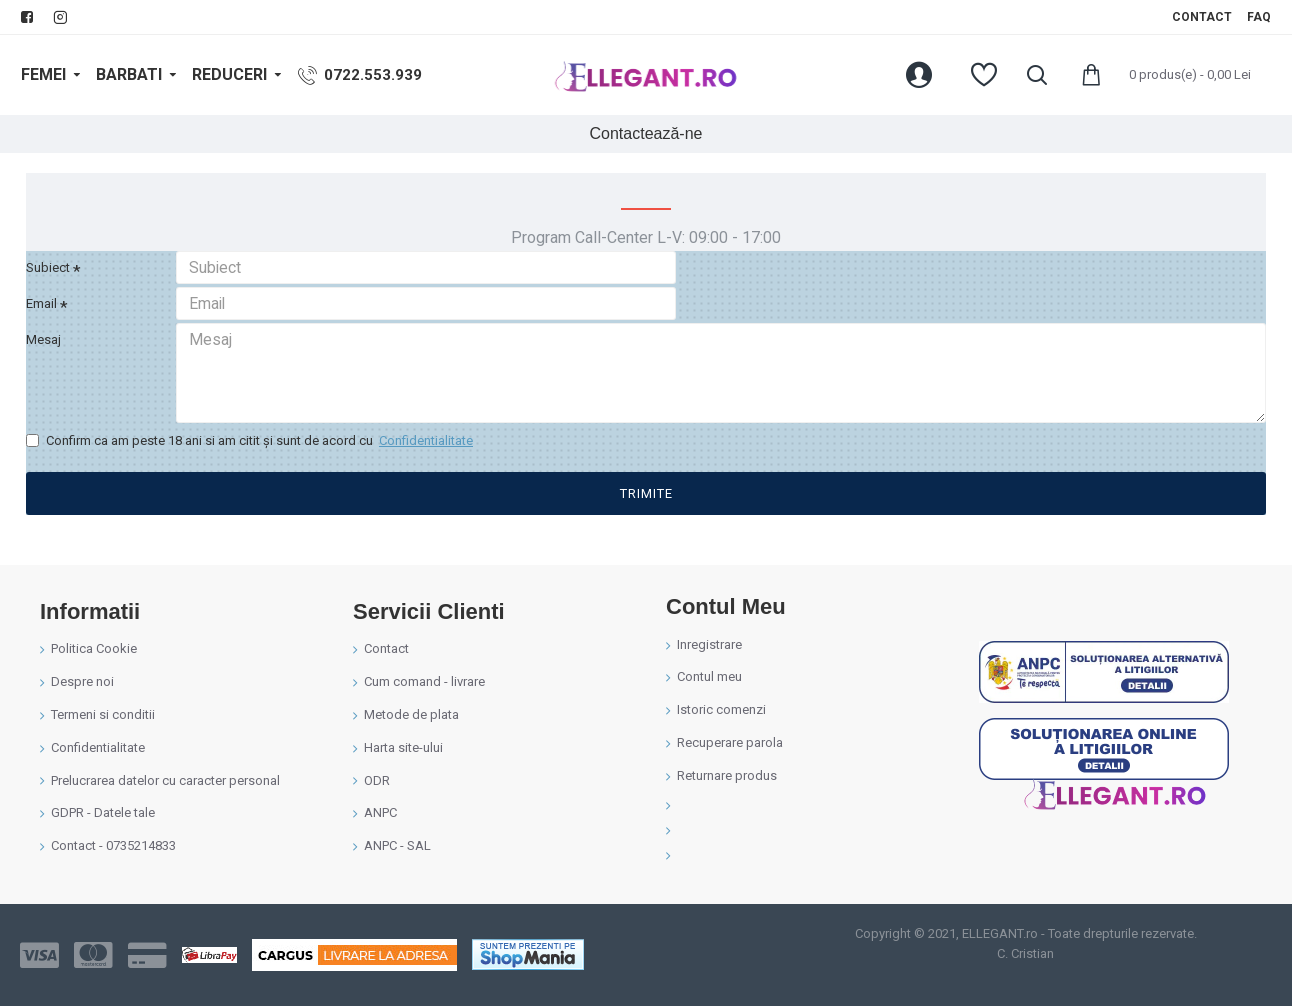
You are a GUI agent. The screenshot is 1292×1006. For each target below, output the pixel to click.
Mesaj (43, 363)
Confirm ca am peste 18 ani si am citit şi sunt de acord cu (251, 472)
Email (41, 315)
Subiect (48, 267)
